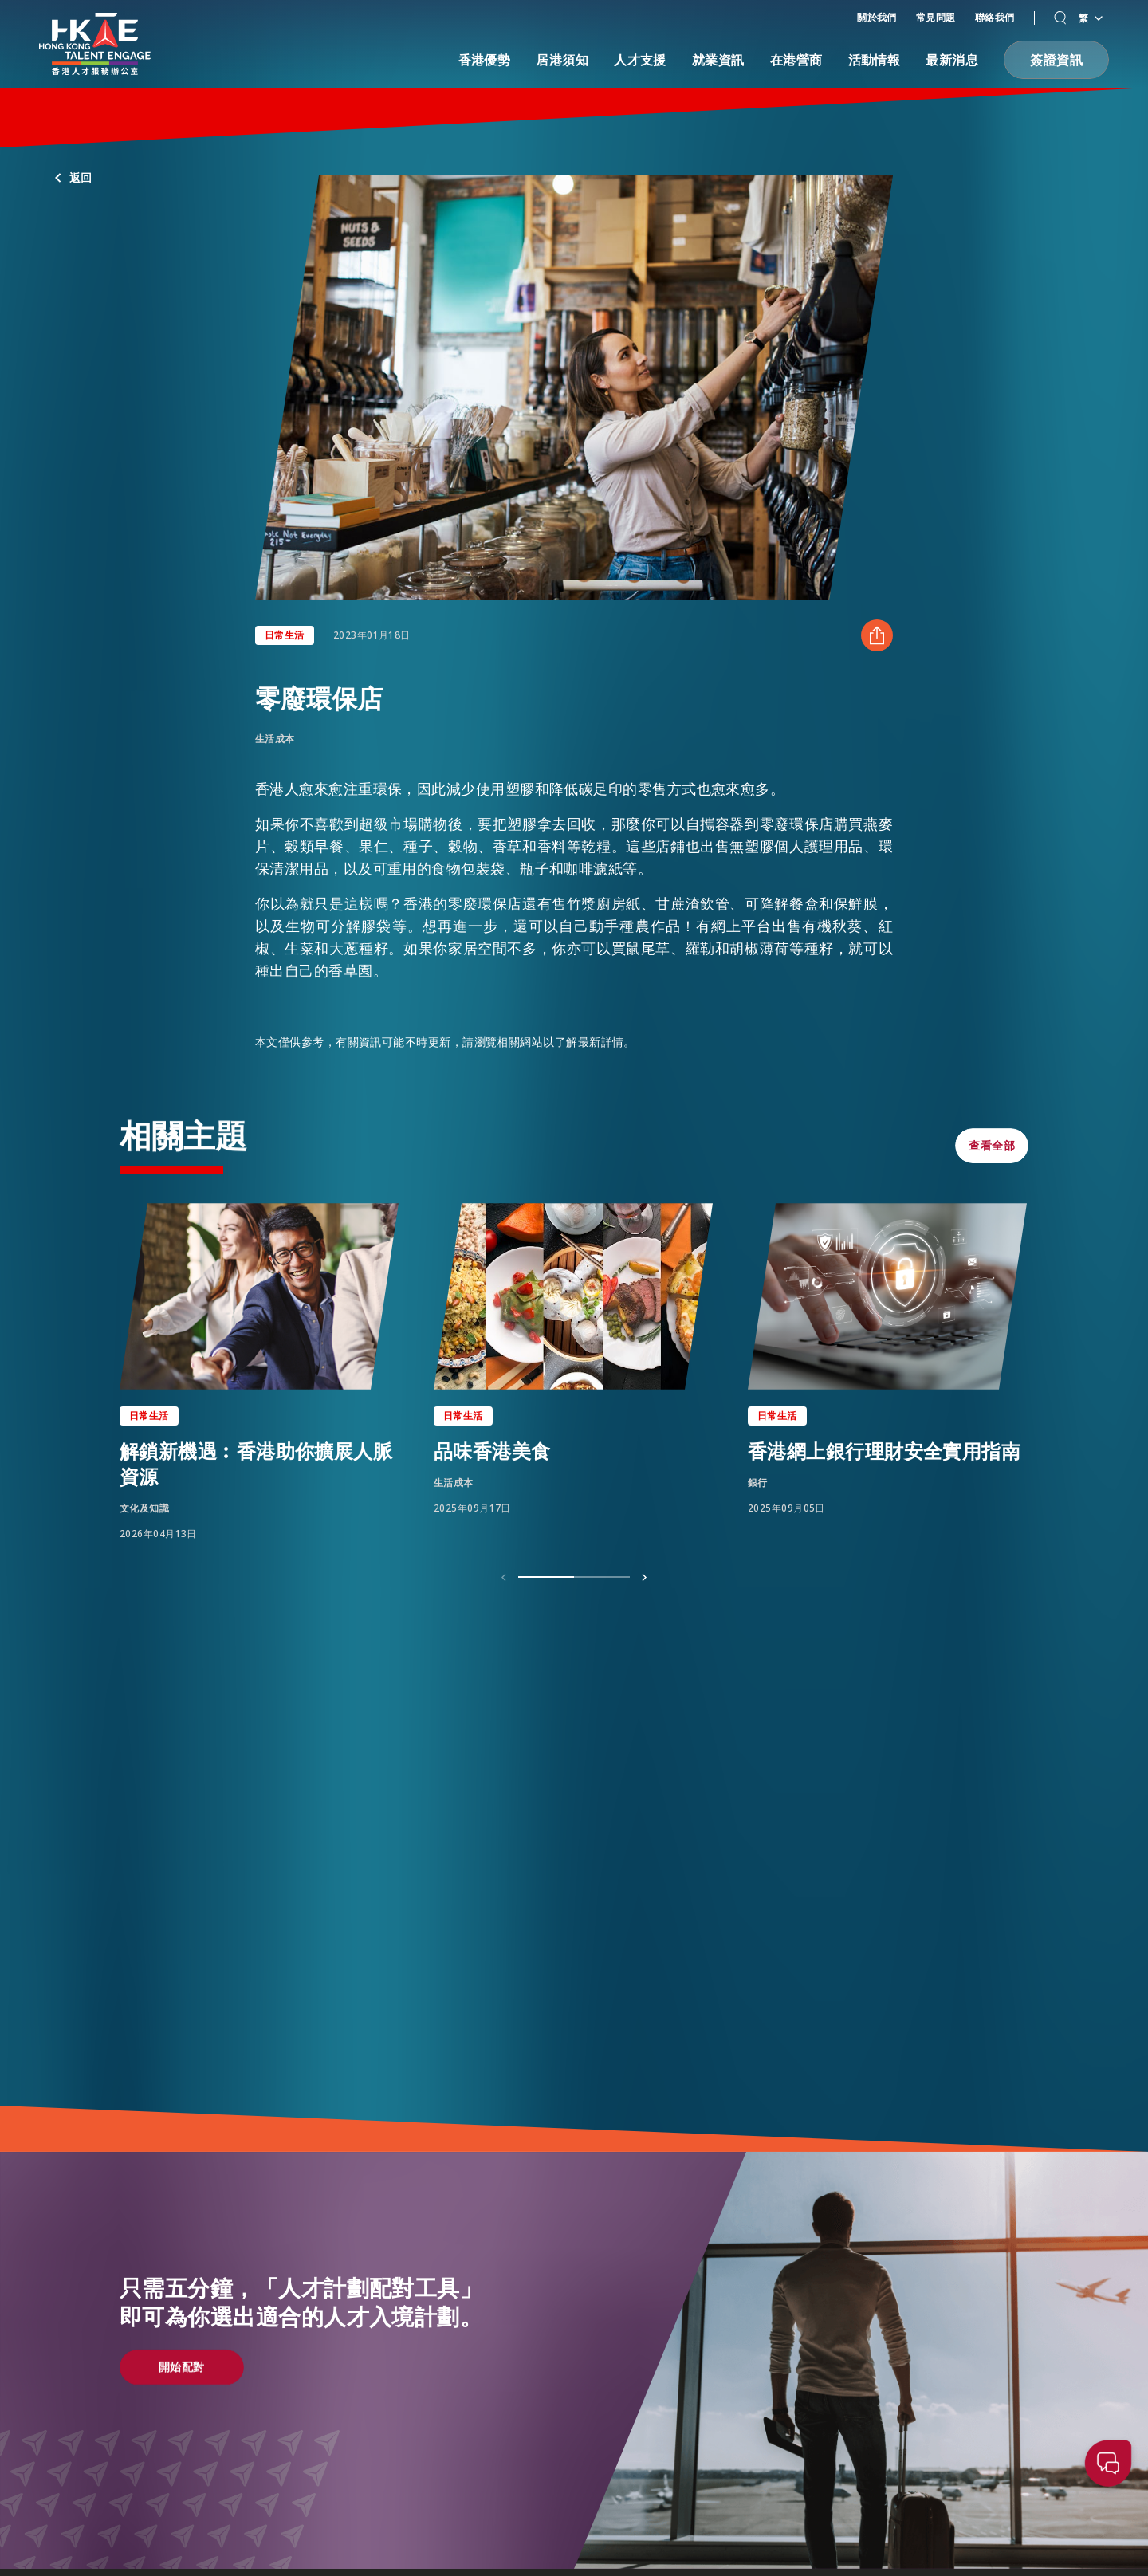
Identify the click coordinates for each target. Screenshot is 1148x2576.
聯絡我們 (995, 17)
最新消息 (952, 60)
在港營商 (796, 60)
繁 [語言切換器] (1090, 18)
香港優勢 (484, 60)
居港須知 (562, 60)
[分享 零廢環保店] (877, 635)
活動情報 (874, 60)
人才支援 (640, 60)
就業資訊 (718, 60)
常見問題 (936, 17)
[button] (1060, 18)
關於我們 (877, 17)
